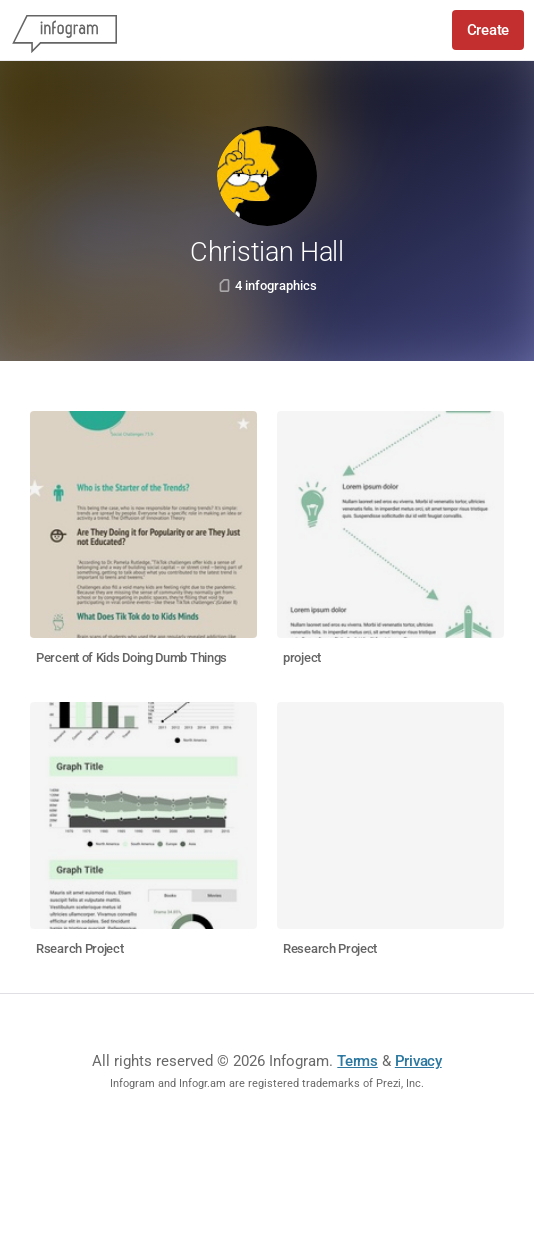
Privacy (418, 1061)
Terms (357, 1061)
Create (488, 30)
